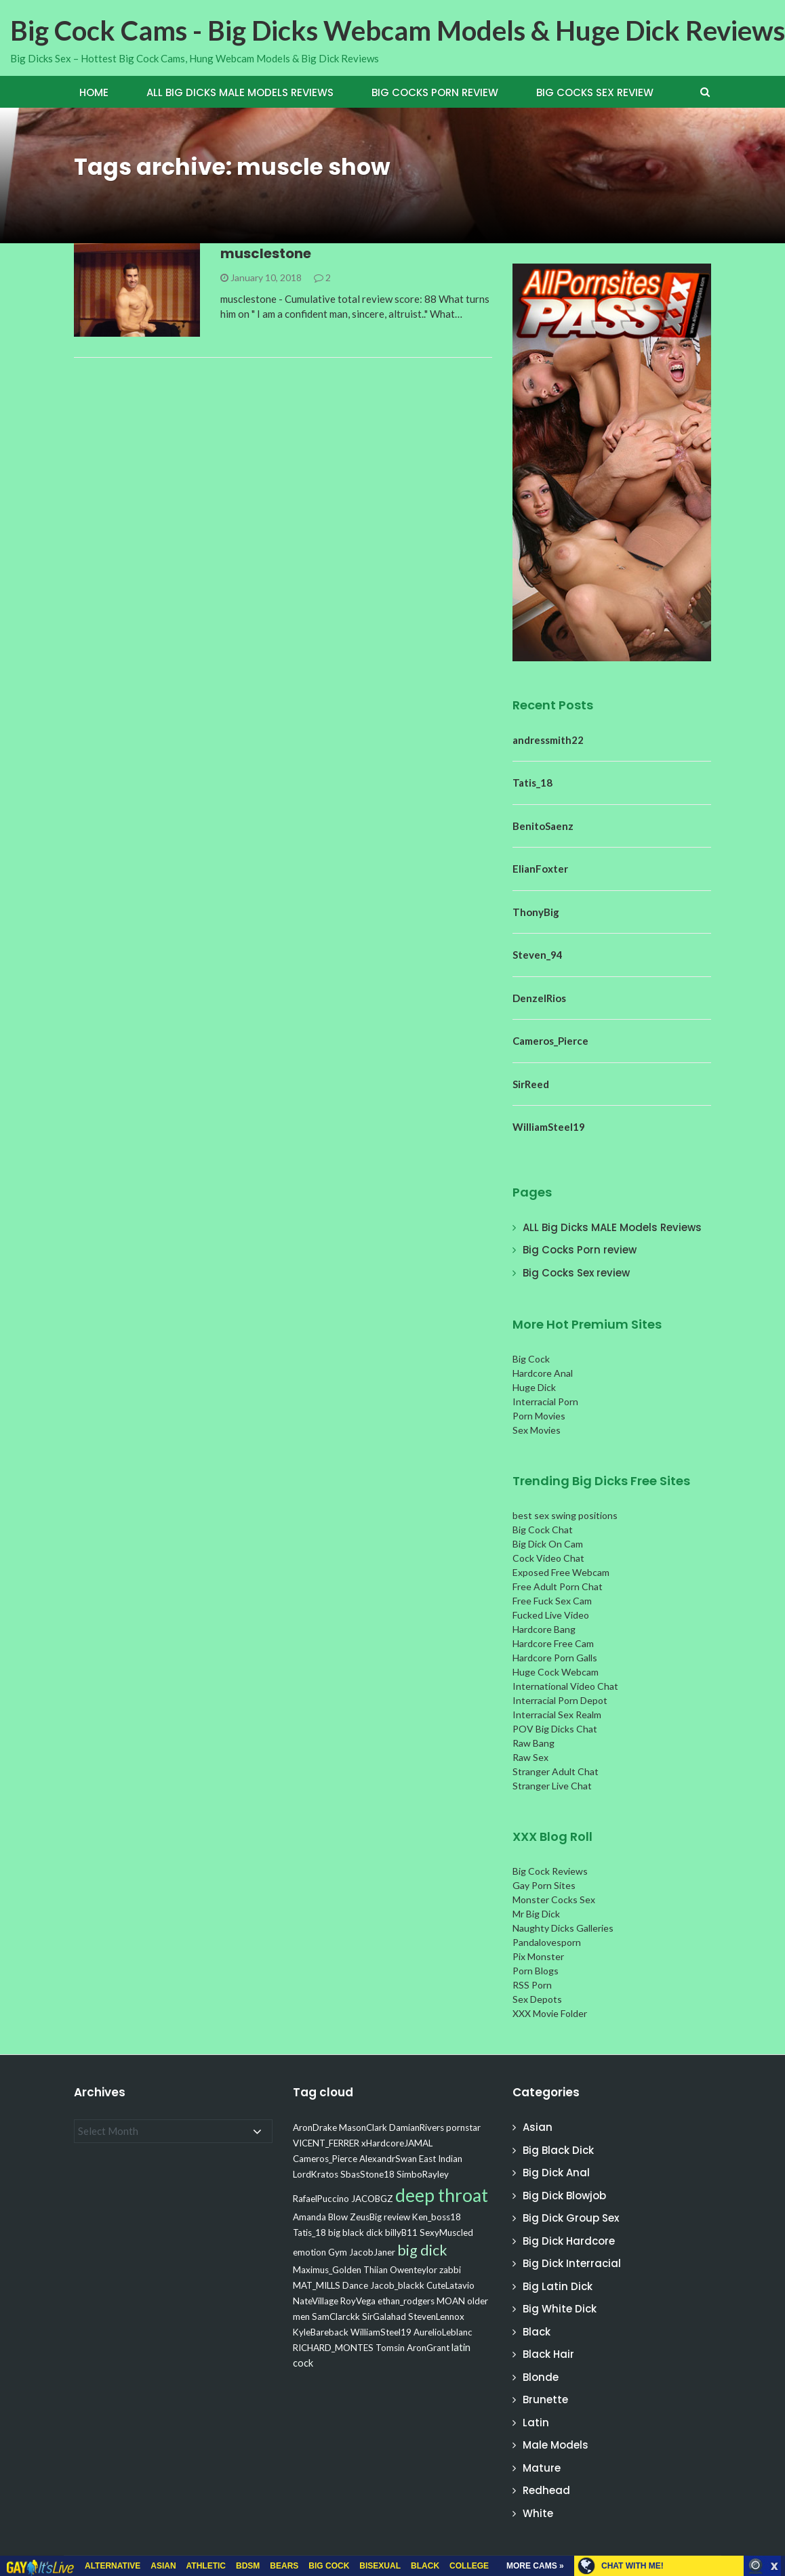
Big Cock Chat (542, 1529)
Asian (537, 2127)
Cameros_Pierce (550, 1041)
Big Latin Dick (557, 2286)
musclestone (265, 253)
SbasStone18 (367, 2174)
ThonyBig (535, 912)
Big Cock (531, 1359)
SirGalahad (384, 2316)
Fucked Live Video (550, 1615)
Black (536, 2332)
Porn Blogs (535, 1970)
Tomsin (390, 2347)
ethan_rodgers (406, 2300)
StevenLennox (436, 2316)
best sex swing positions (565, 1515)
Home (93, 92)
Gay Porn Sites (544, 1885)
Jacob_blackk (397, 2285)
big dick (422, 2250)
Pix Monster (538, 1956)
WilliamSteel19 (548, 1127)
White (538, 2513)
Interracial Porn (545, 1401)
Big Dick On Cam (547, 1544)
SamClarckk (336, 2316)
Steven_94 (537, 955)
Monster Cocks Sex (553, 1899)
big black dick (355, 2232)
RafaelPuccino (321, 2198)
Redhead (546, 2490)
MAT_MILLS (316, 2285)
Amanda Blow (320, 2216)
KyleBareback (320, 2332)
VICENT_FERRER (326, 2143)
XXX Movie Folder (549, 2013)
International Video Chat (565, 1686)
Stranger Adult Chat (555, 1771)
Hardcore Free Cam (553, 1643)
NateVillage (315, 2300)
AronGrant (428, 2347)
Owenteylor (413, 2269)
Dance (355, 2285)
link (773, 2364)
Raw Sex (530, 1757)
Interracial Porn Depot (559, 1700)
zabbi (450, 2269)
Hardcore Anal (542, 1373)
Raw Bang (533, 1743)
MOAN (451, 2300)
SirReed (530, 1084)
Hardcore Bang (544, 1629)
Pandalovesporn (546, 1942)
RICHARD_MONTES (333, 2347)
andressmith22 (548, 740)
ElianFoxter (540, 869)
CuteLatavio (450, 2285)
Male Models (555, 2445)
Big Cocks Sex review (594, 92)
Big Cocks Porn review (434, 92)
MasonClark (363, 2127)
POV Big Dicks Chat (554, 1728)
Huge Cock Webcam (555, 1672)
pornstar (463, 2127)
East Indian (440, 2158)
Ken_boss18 (436, 2216)
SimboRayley (423, 2174)
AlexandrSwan (388, 2158)
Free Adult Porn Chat (557, 1586)
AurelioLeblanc (443, 2332)
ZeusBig (366, 2216)
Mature (542, 2468)
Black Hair (548, 2354)
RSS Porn (532, 1985)
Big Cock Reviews (550, 1871)
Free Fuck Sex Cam (552, 1600)
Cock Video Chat (548, 1558)
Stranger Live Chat (552, 1785)
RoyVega (358, 2300)
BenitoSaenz (542, 826)
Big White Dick (560, 2309)
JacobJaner (372, 2252)
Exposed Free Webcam (560, 1572)
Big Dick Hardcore (569, 2241)
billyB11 (401, 2232)
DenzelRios (539, 998)
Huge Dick (534, 1387)
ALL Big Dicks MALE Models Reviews (240, 92)
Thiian (375, 2269)
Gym (337, 2252)
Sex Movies (536, 1430)
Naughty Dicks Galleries (562, 1928)
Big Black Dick (558, 2150)
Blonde (541, 2377)
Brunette (545, 2399)
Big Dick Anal (556, 2172)
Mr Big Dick (536, 1913)
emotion (309, 2252)
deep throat (441, 2195)
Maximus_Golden (327, 2269)
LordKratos (315, 2174)
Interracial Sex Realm (556, 1714)
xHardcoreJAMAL (396, 2143)
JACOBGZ (372, 2198)
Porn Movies (538, 1415)
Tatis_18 (532, 782)
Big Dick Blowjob (564, 2195)
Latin (536, 2422)
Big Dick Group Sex (571, 2218)
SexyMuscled (446, 2232)
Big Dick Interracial (572, 2263)
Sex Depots (537, 1999)
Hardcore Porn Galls (554, 1657)
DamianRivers (416, 2127)
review (397, 2216)
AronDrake (315, 2127)
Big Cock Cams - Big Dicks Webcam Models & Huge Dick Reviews (397, 30)
